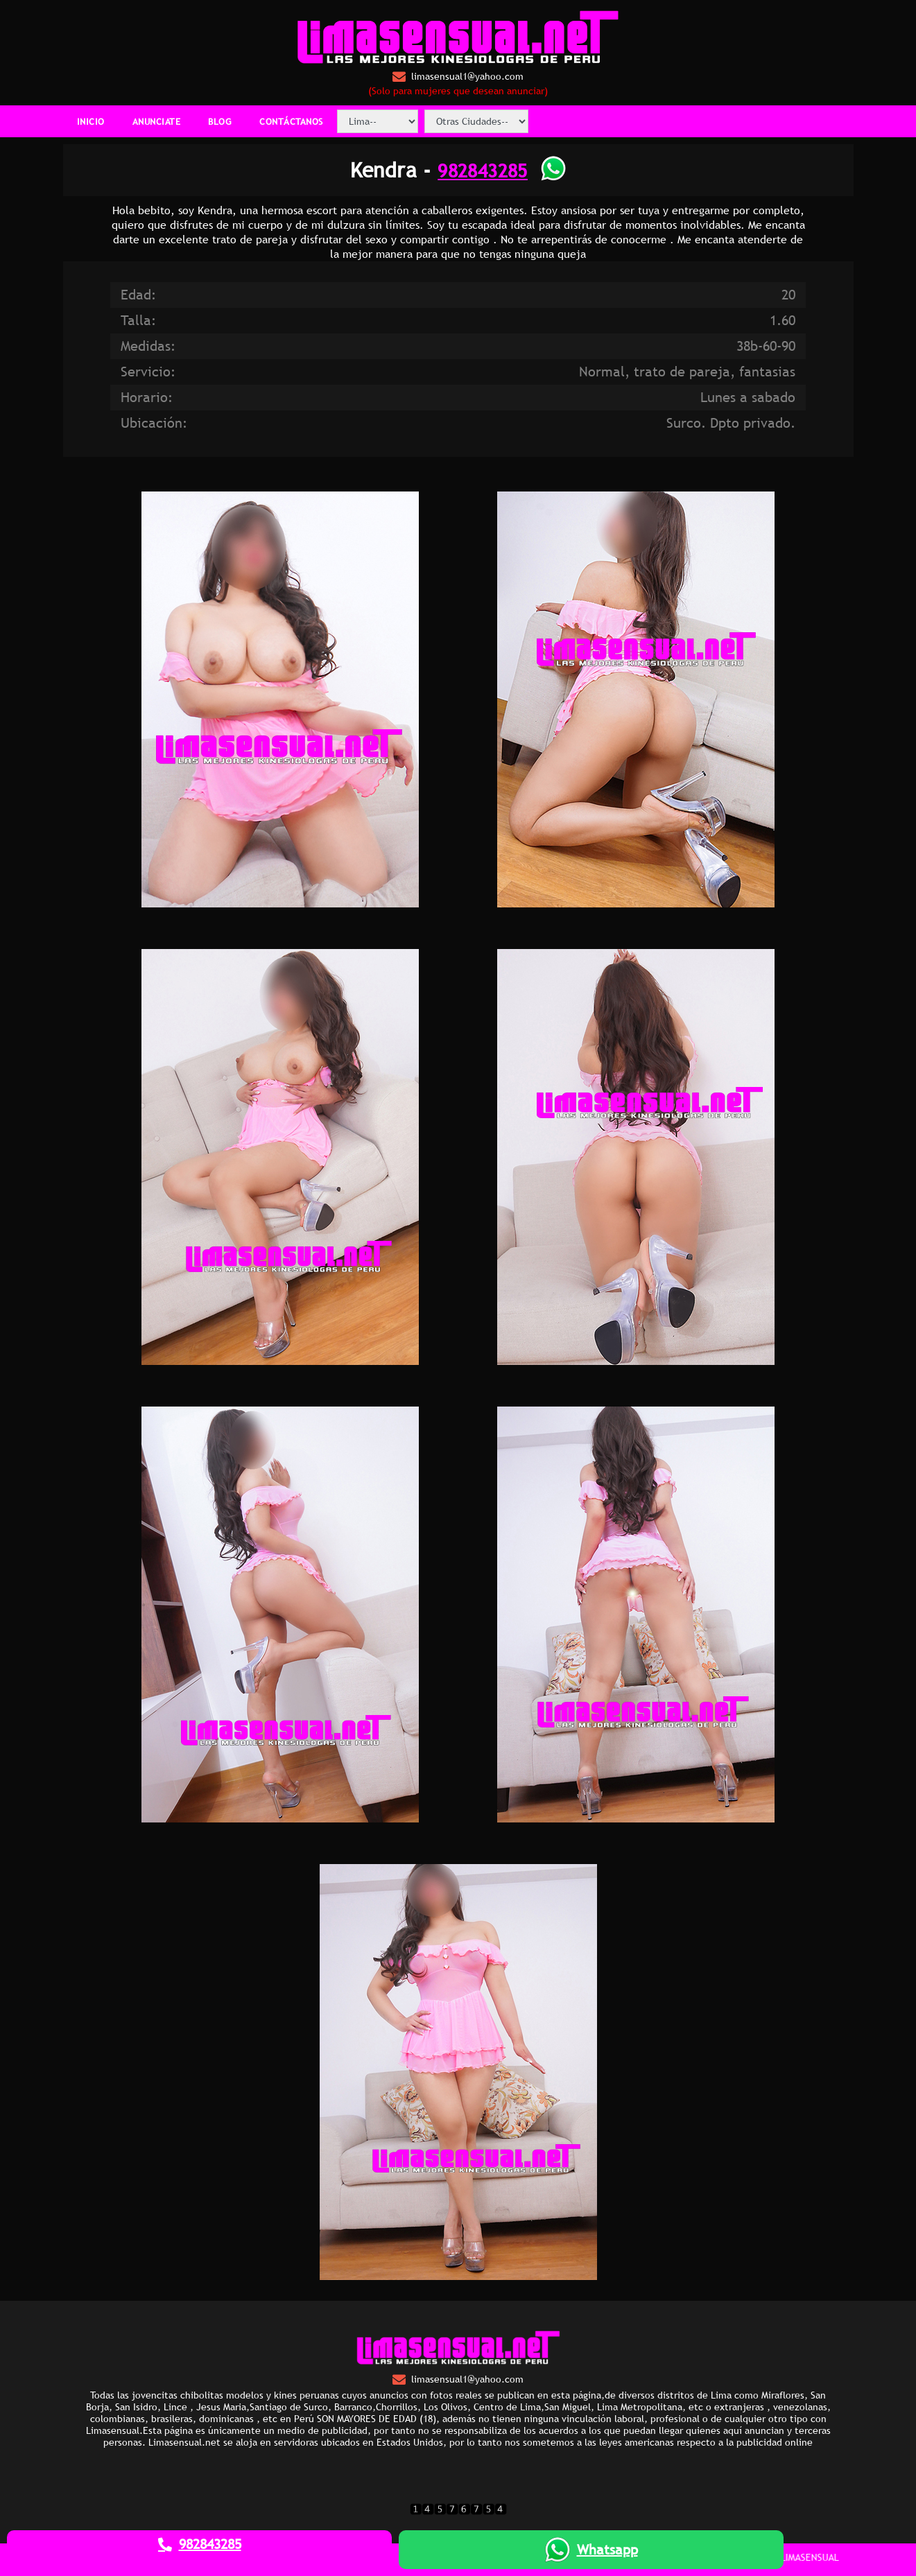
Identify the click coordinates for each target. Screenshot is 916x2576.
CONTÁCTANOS (291, 121)
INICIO (91, 121)
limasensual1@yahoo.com (458, 76)
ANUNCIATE (156, 121)
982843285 (483, 170)
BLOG (220, 121)
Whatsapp (591, 2549)
